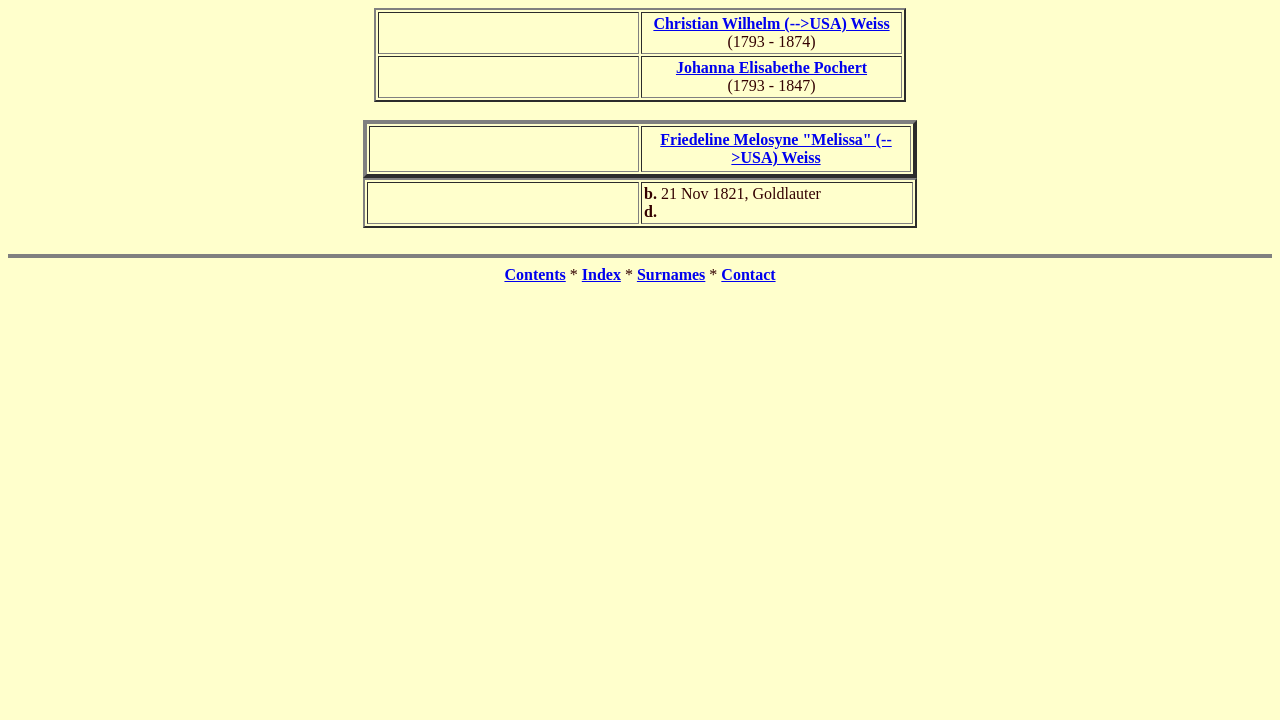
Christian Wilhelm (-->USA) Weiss (771, 23)
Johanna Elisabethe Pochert (771, 67)
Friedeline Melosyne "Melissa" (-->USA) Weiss (775, 148)
